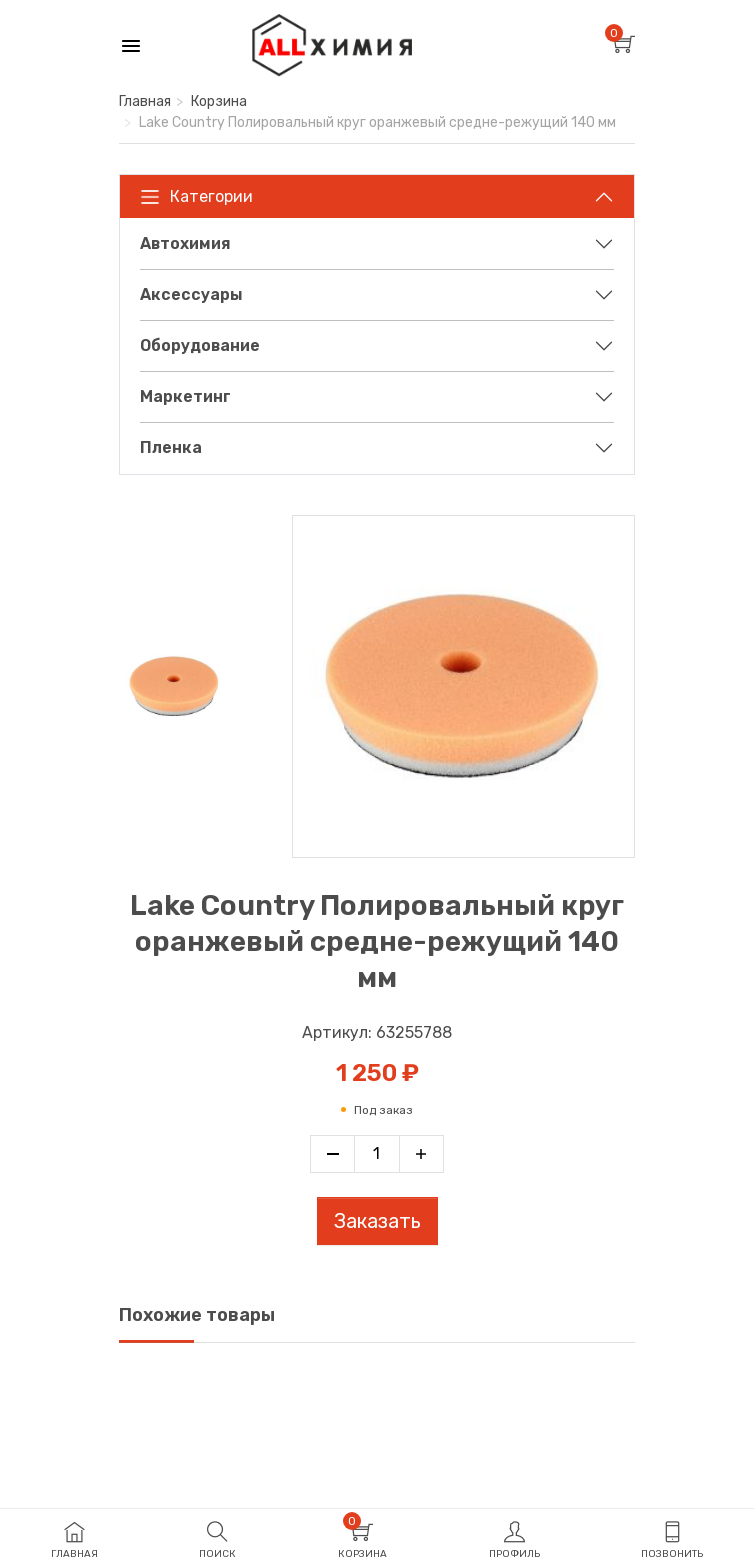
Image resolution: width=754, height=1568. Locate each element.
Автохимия (185, 243)
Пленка (171, 447)
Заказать (377, 1221)
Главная (145, 101)
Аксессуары (191, 294)
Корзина (219, 101)
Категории (196, 197)
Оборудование (200, 345)
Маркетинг (185, 396)
